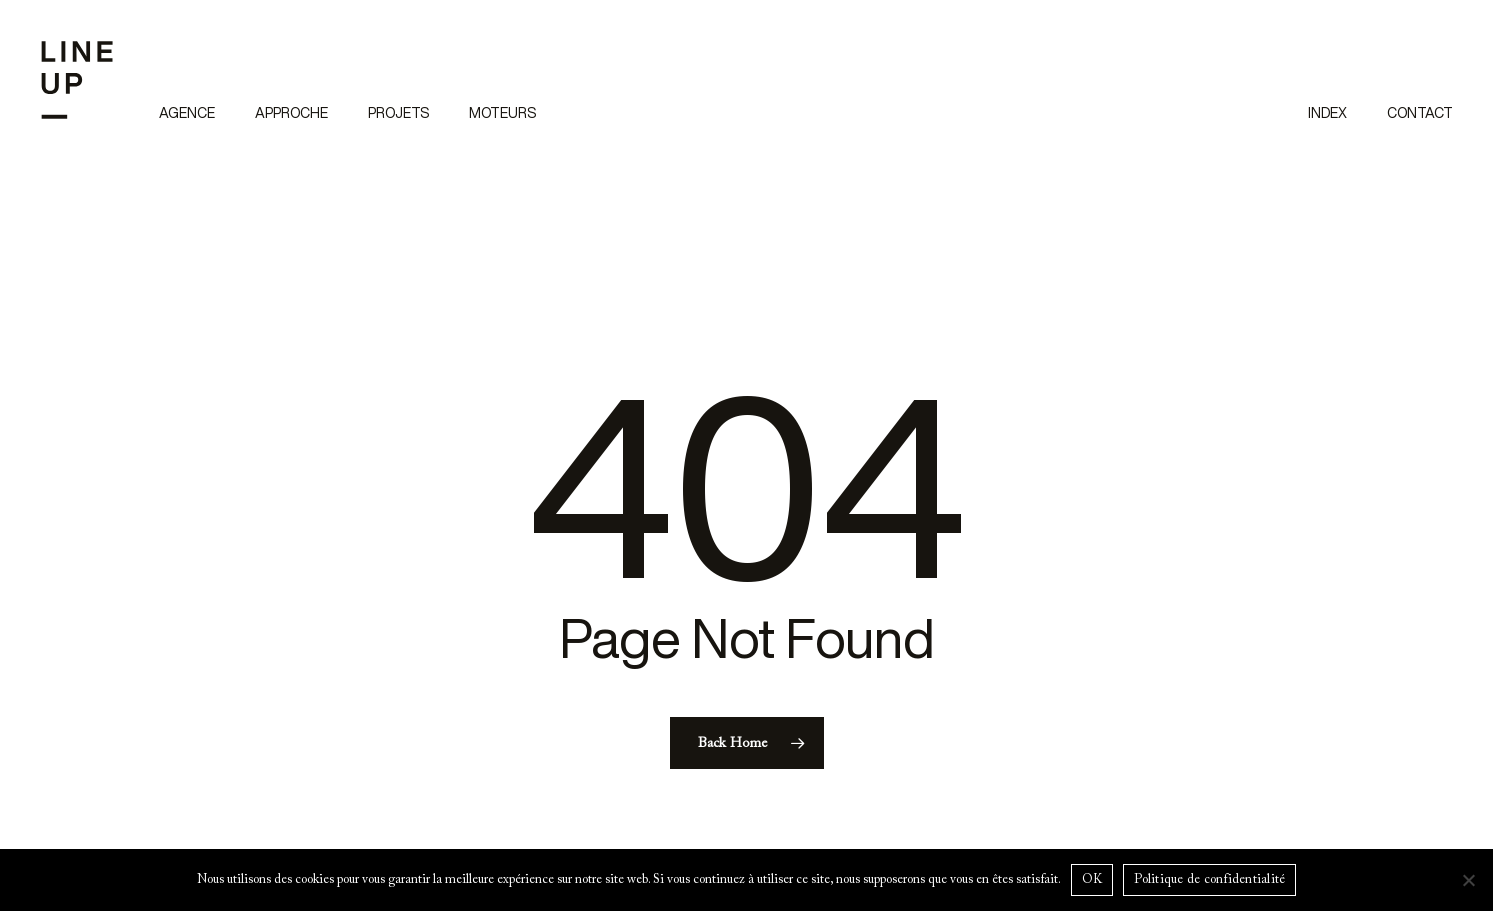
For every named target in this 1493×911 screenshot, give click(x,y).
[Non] (1468, 880)
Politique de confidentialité (1209, 879)
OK (1092, 879)
